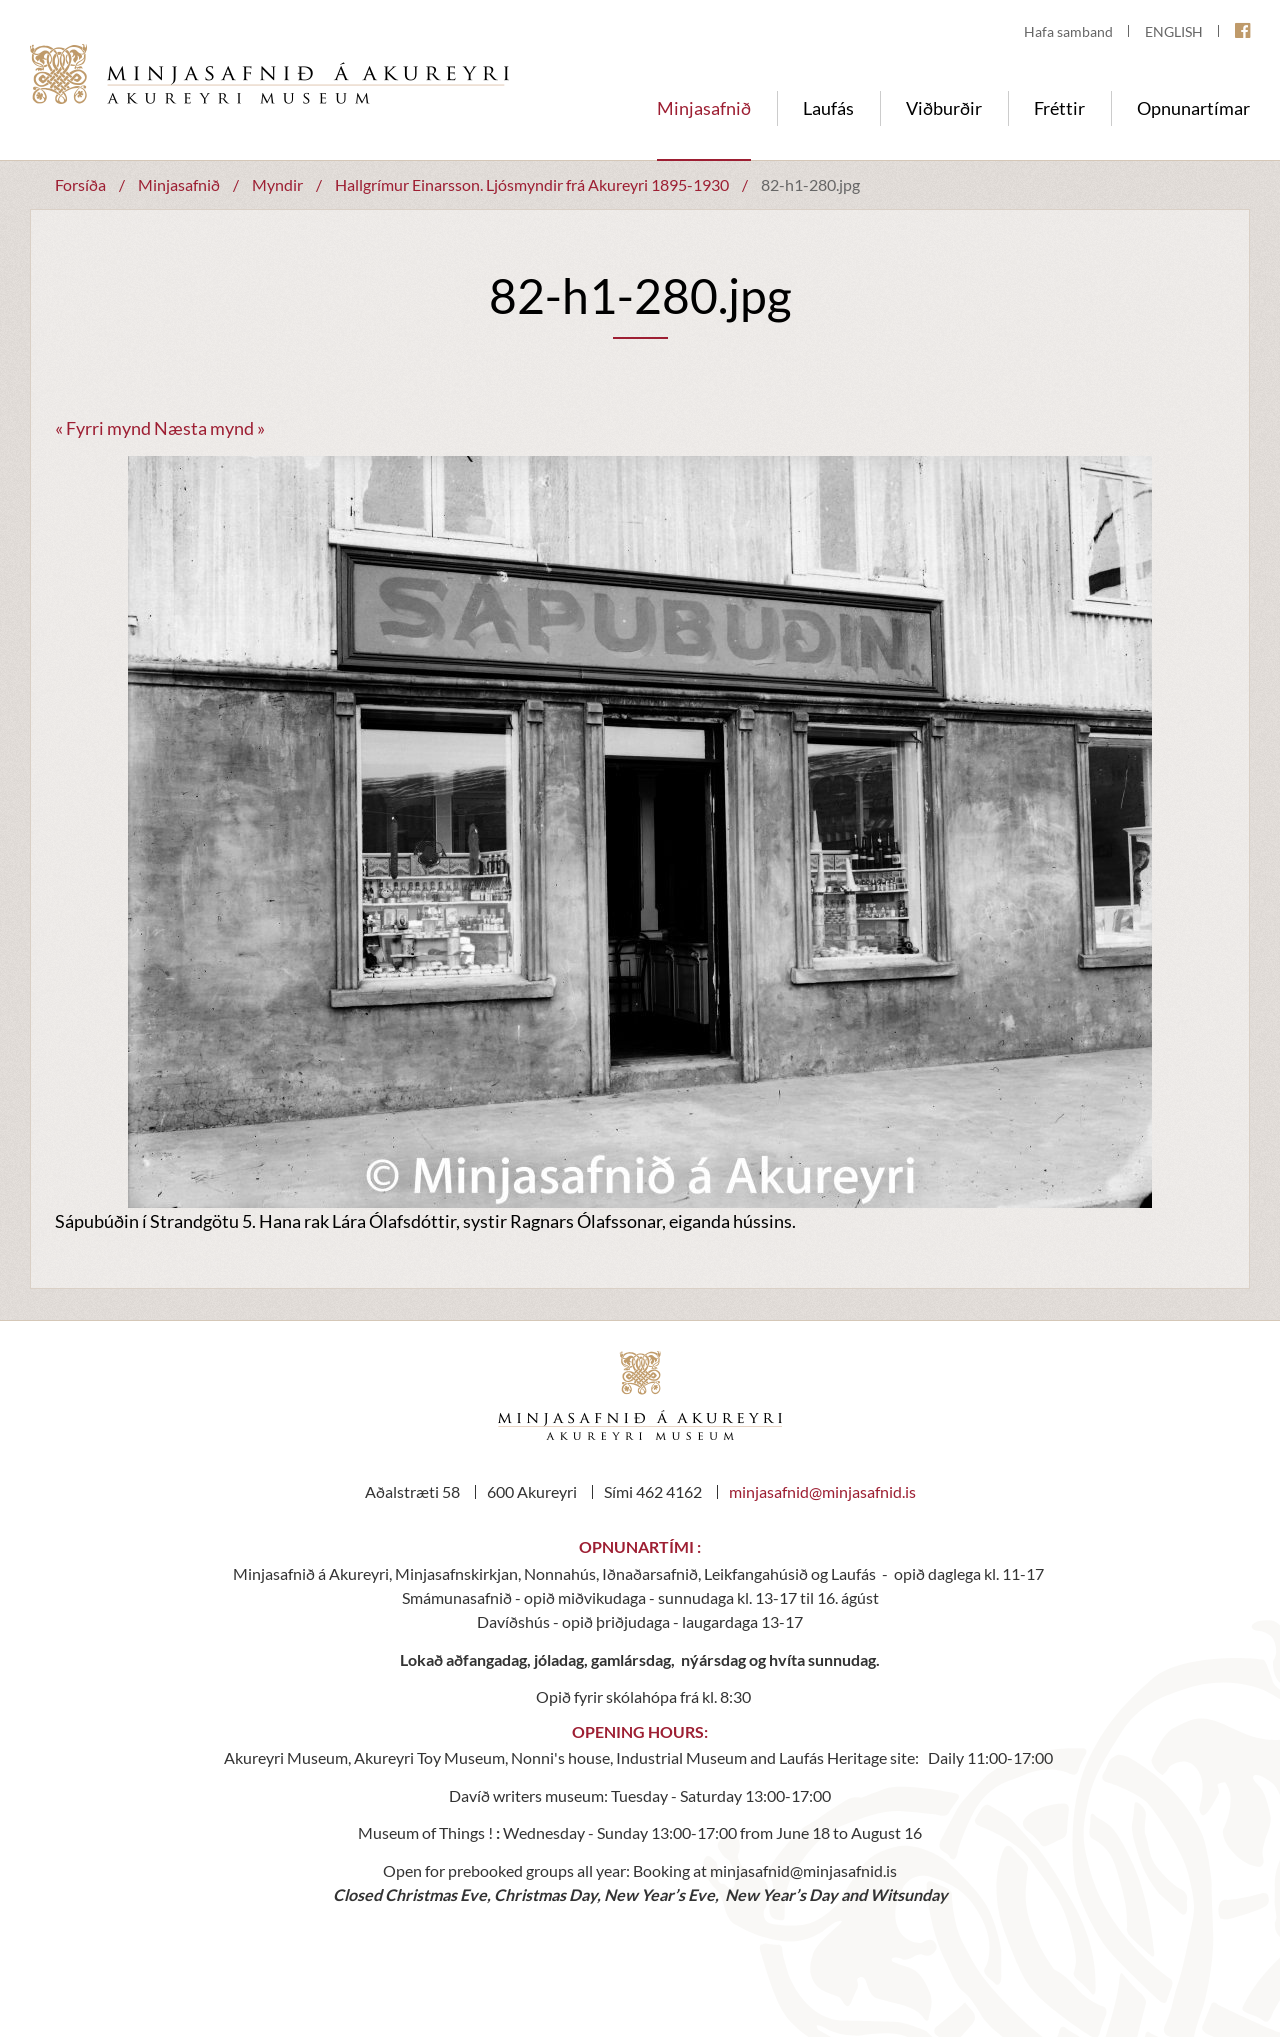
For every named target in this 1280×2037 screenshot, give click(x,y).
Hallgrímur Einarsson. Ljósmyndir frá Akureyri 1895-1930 (533, 184)
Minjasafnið (179, 184)
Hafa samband (1068, 31)
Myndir (277, 184)
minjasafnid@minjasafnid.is (822, 1491)
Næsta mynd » (209, 428)
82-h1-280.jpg (810, 184)
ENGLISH (1174, 31)
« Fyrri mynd (103, 428)
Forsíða (80, 184)
